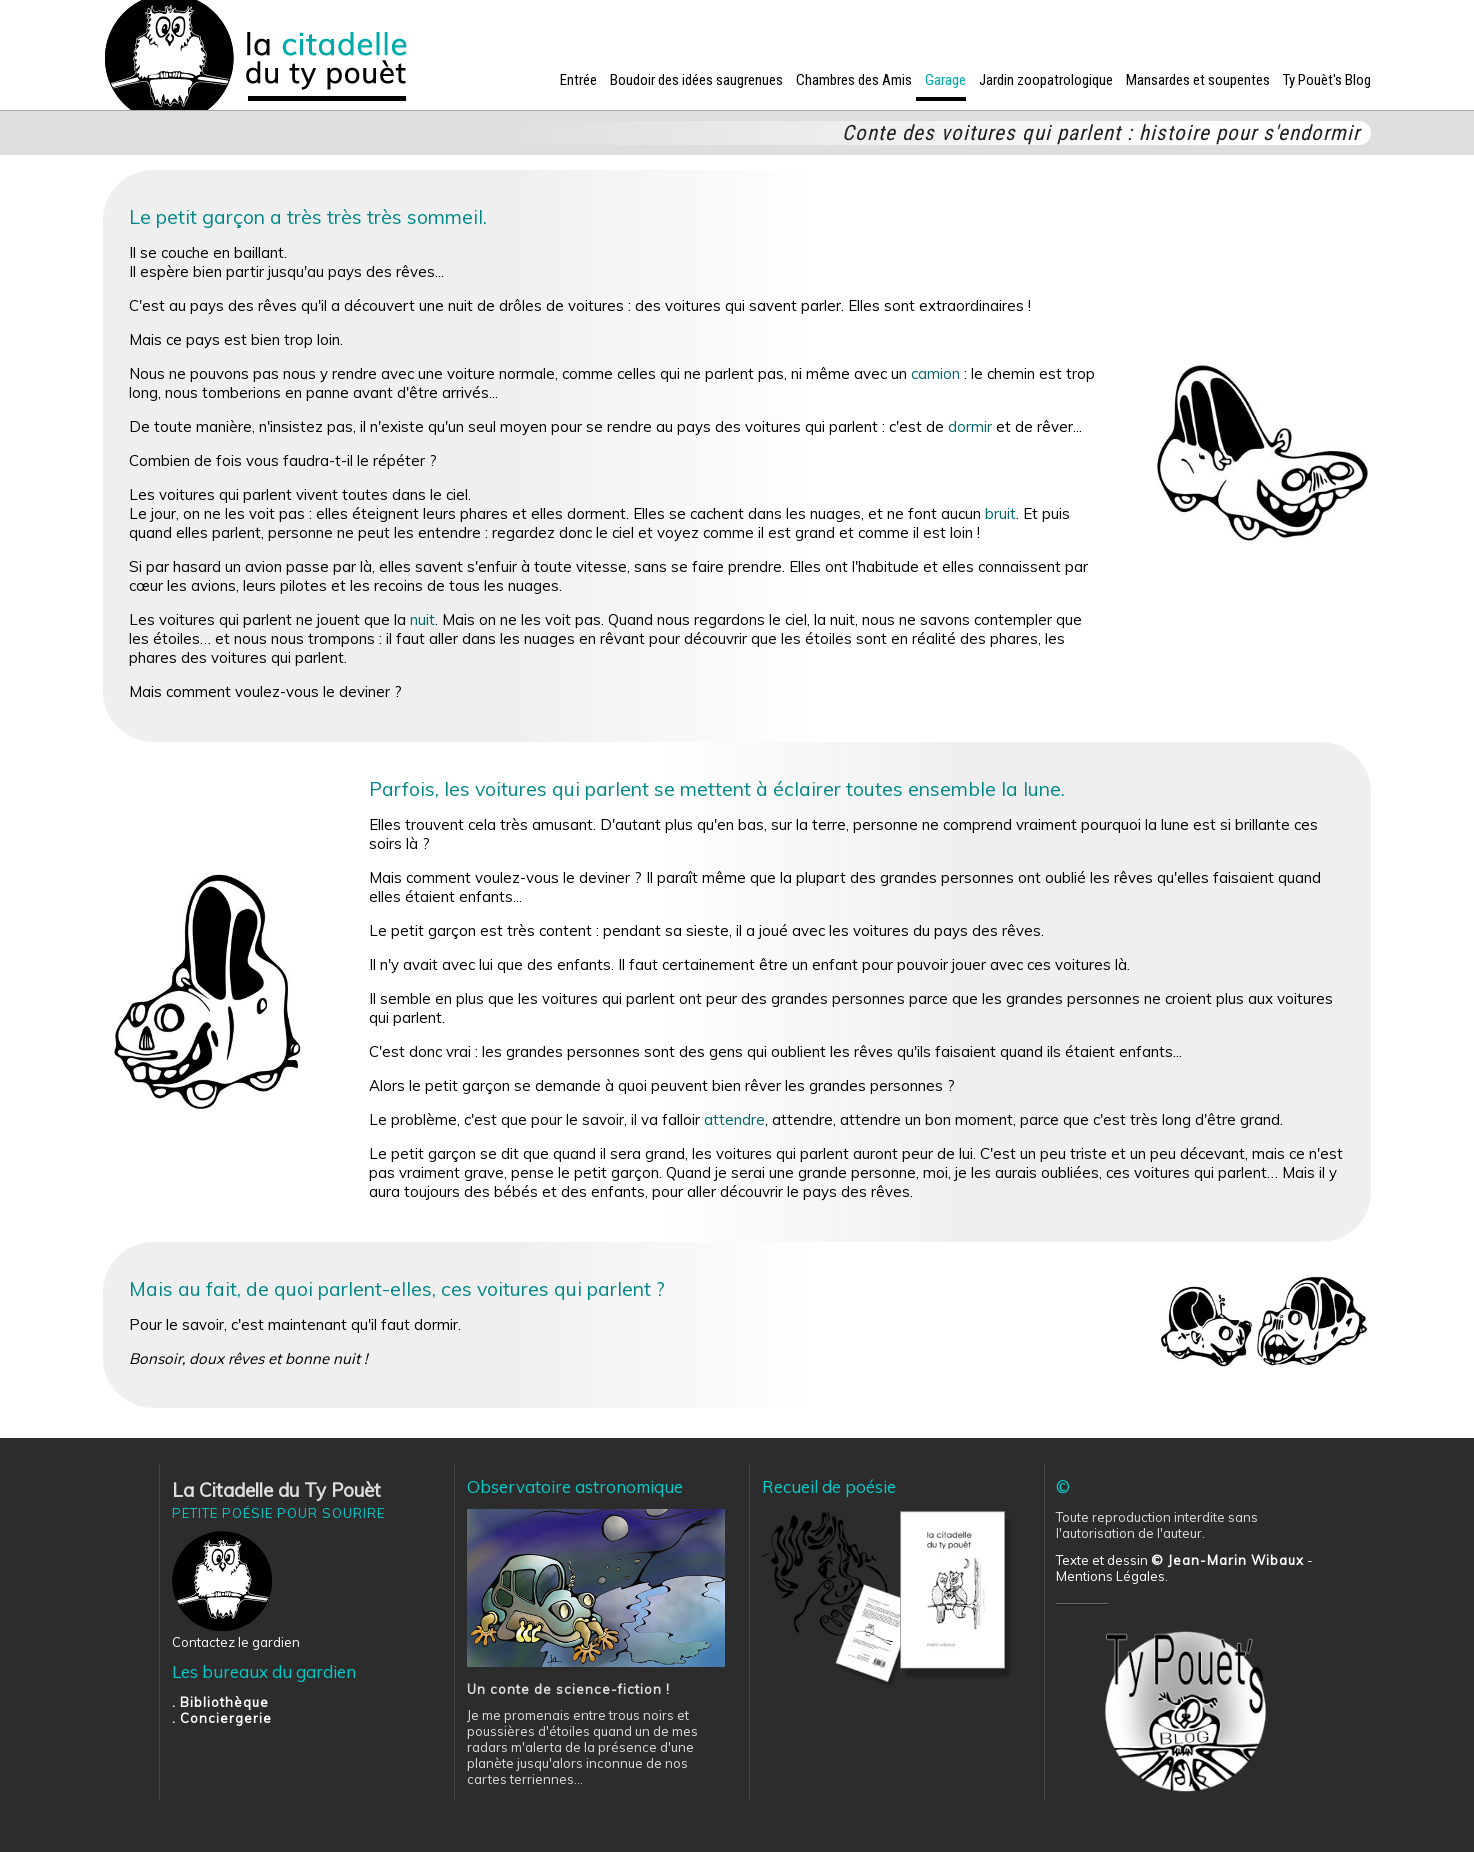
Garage (945, 80)
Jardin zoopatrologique (1046, 80)
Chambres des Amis (854, 80)
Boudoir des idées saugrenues (696, 80)
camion (935, 373)
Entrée (578, 80)
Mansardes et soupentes (1198, 80)
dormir (970, 426)
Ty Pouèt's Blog (1327, 80)
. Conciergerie (222, 1718)
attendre (734, 1119)
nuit (422, 619)
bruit (1000, 513)
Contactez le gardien (236, 1642)
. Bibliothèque (220, 1702)
